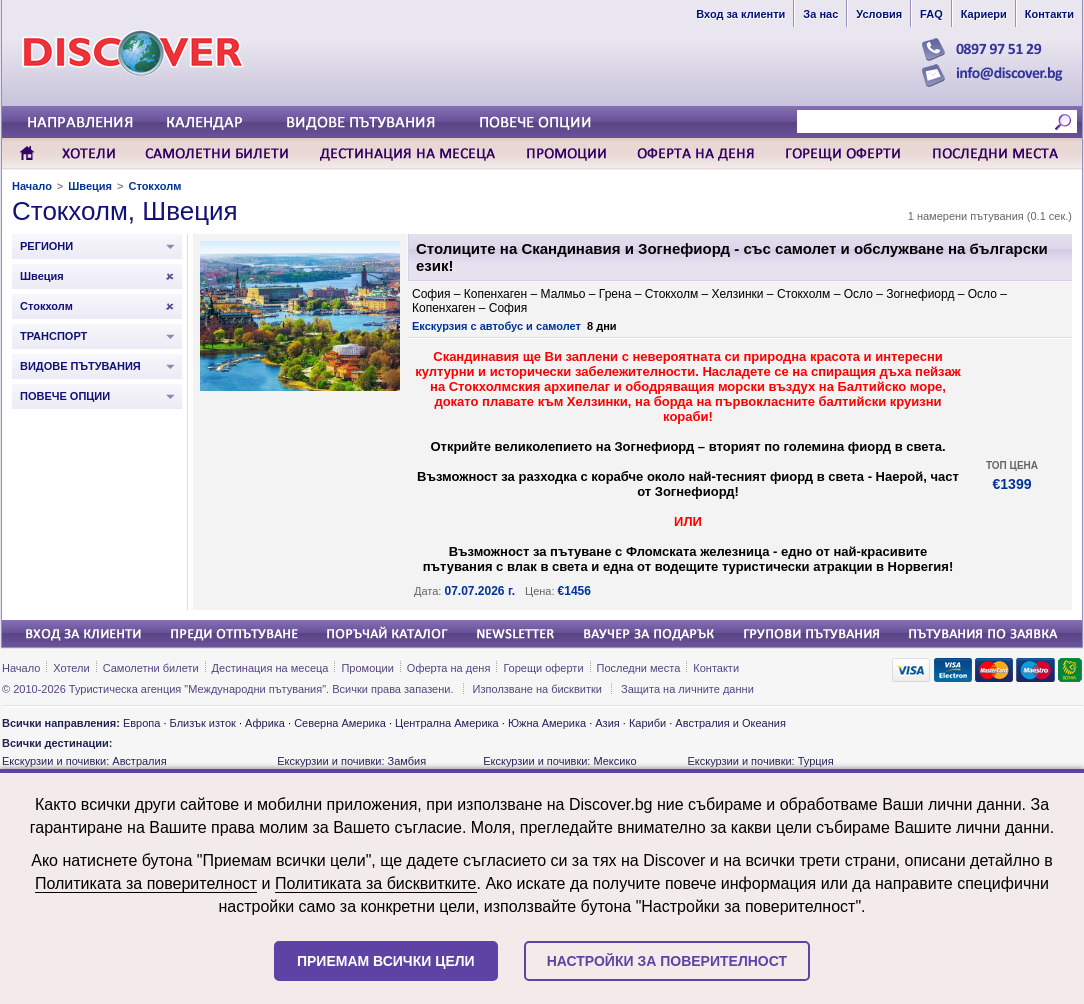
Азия (607, 723)
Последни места (639, 668)
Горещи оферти (543, 668)
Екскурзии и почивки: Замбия (351, 761)
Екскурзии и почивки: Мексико (559, 761)
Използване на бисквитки (537, 689)
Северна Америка (340, 723)
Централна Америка (447, 723)
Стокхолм (154, 186)
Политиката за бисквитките (376, 883)
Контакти (716, 668)
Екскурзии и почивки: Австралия (84, 761)
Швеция (90, 186)
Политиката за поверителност (146, 883)
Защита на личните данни (687, 689)
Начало (32, 186)
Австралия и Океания (730, 723)
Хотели (71, 668)
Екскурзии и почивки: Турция (760, 761)
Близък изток (203, 723)
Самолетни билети (151, 668)
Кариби (647, 723)
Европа (142, 723)
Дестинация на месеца (270, 668)
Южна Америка (547, 723)
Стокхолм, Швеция (125, 211)
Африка (265, 723)
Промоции (367, 668)
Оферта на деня (449, 668)
